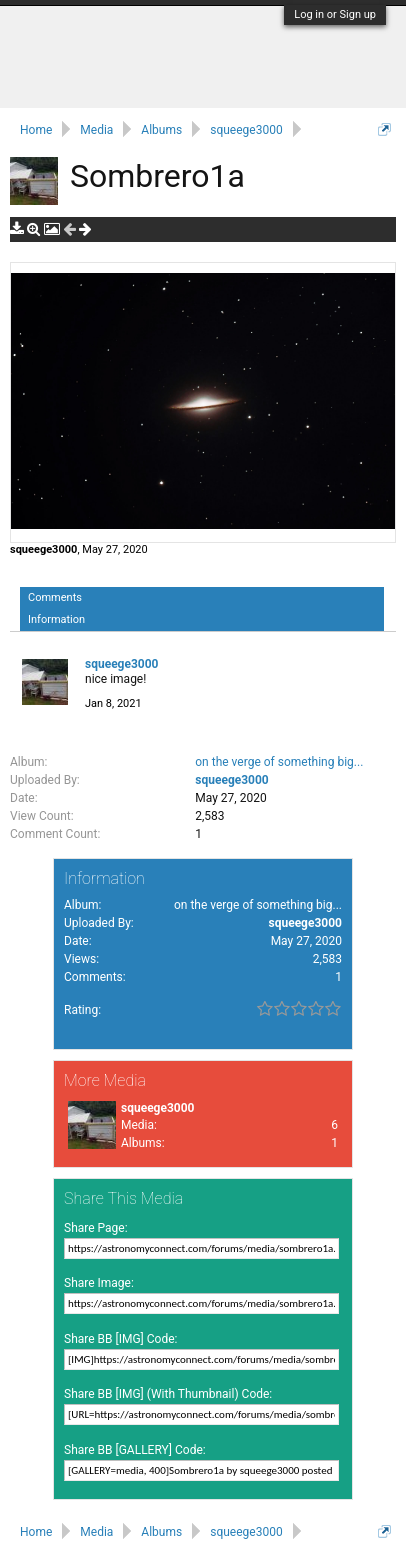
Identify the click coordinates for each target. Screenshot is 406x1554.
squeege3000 (43, 549)
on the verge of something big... (279, 762)
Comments (55, 597)
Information (56, 619)
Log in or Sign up (335, 14)
